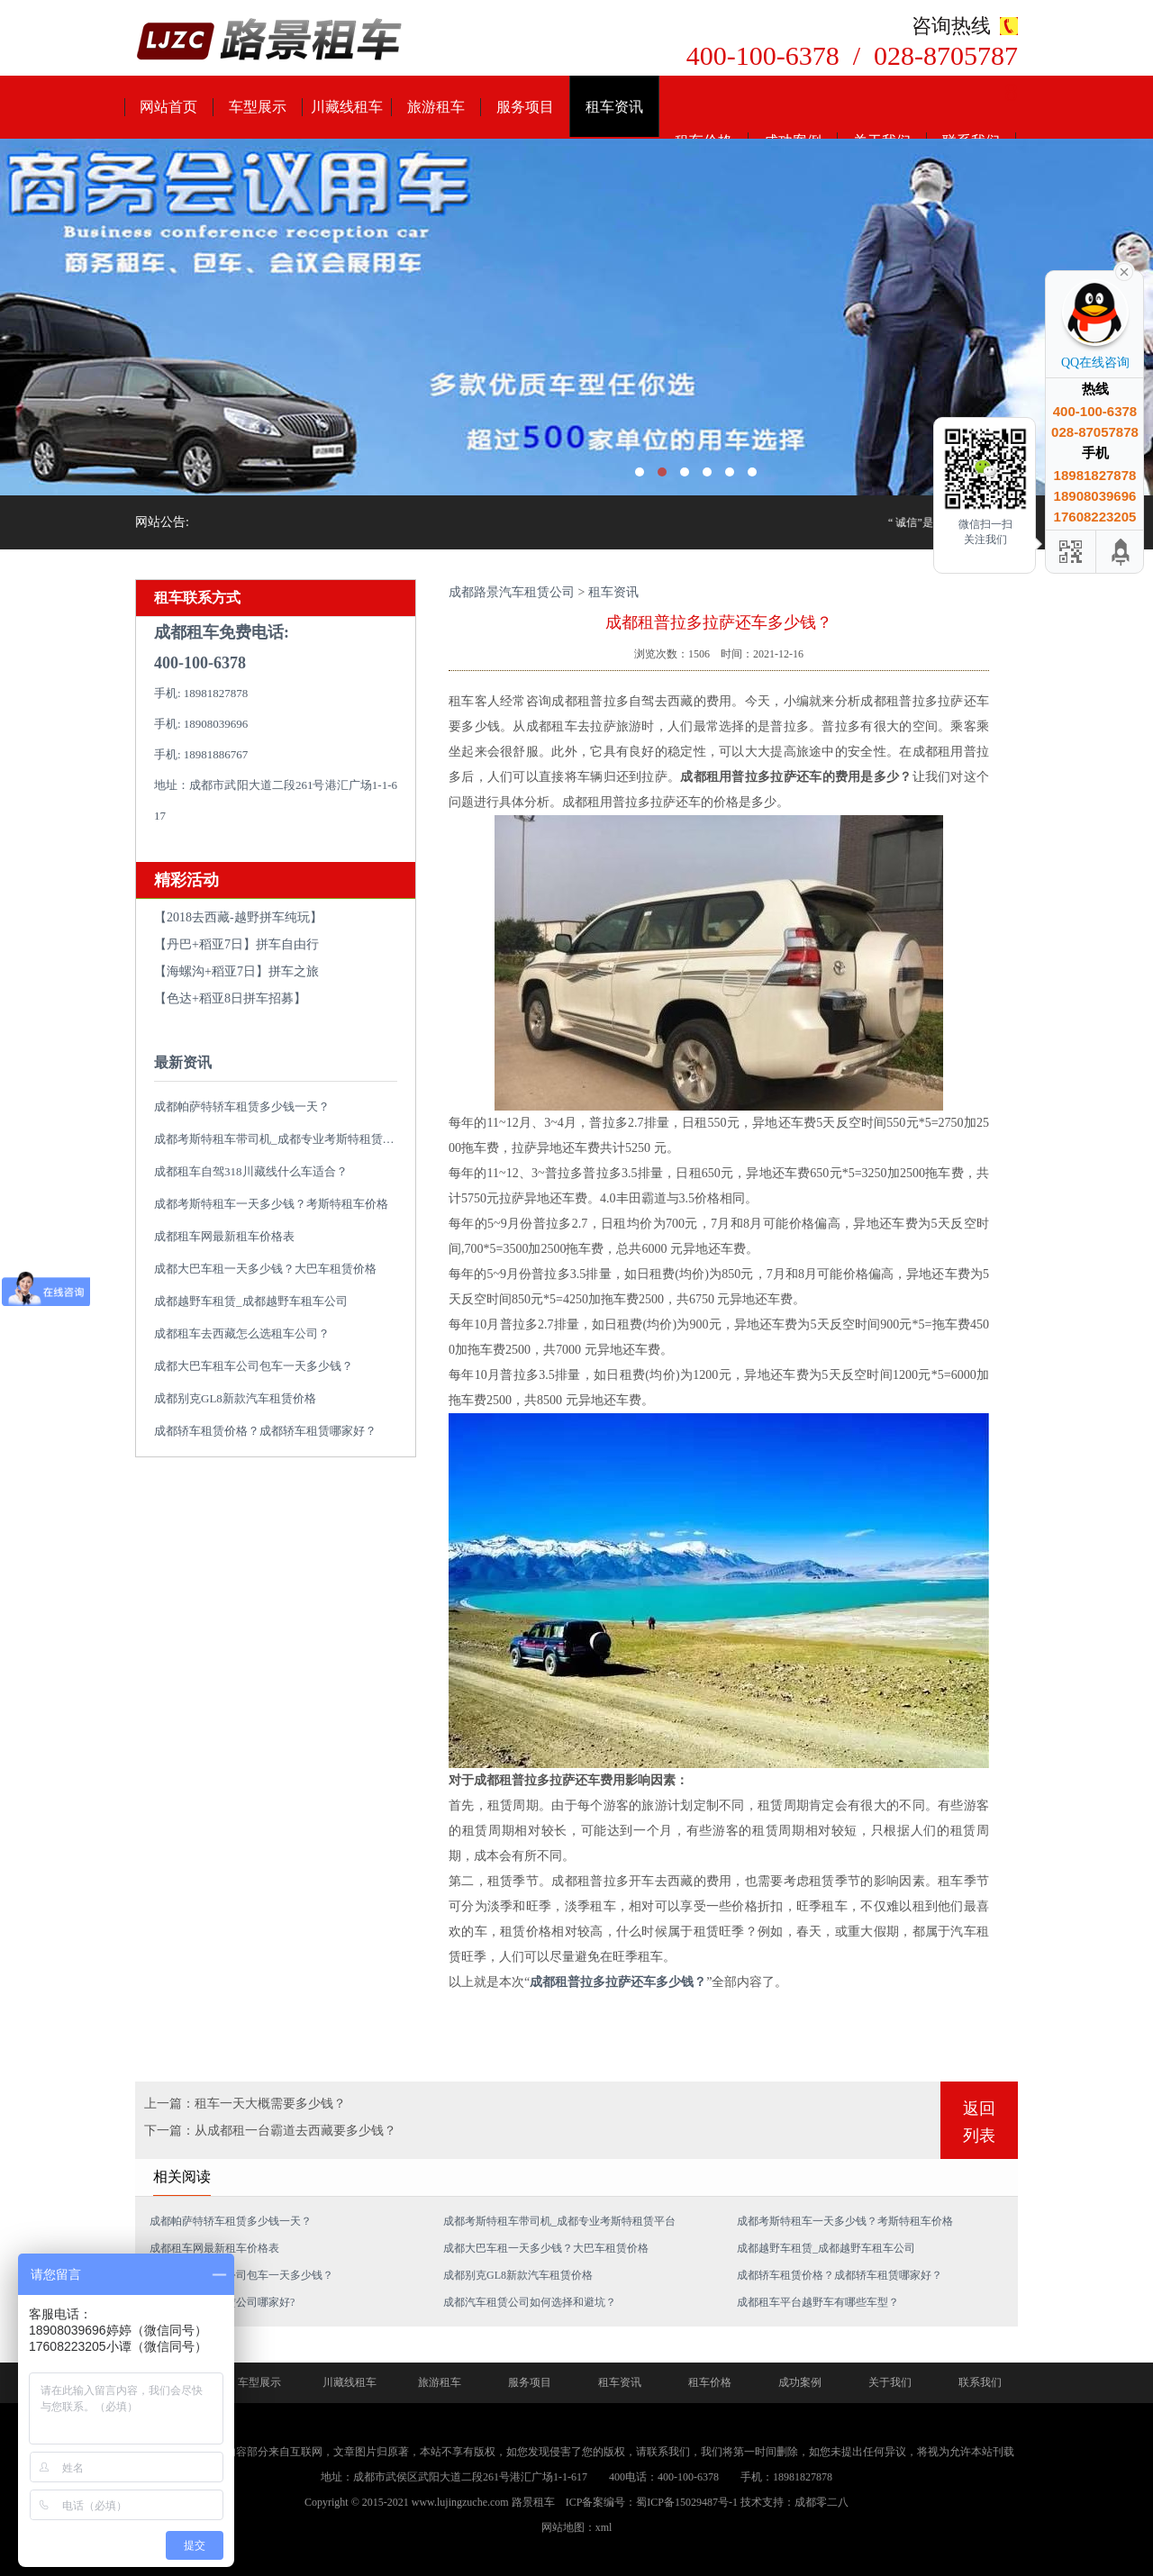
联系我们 (980, 2382)
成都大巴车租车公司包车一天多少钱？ (253, 1366)
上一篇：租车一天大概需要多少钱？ (245, 2103)
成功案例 (800, 2382)
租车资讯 (614, 106)
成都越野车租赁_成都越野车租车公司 (251, 1301)
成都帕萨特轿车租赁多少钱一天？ (242, 1106)
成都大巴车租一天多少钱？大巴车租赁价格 (265, 1268)
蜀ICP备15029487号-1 (687, 2502)
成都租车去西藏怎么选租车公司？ (242, 1333)
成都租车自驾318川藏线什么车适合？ (251, 1171)
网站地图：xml (577, 2527)
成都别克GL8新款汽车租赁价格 (235, 1398)
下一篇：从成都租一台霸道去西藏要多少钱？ (270, 2130)
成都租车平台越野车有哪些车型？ (818, 2302)
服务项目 (525, 106)
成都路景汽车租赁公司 (512, 592)
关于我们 (890, 2382)
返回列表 (979, 2122)
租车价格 (709, 2382)
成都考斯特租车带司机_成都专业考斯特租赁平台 (280, 1139)
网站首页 (168, 106)
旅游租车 (436, 106)
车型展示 (257, 106)
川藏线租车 (347, 106)
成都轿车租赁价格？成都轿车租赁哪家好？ (265, 1431)
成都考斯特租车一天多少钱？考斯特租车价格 (271, 1204)
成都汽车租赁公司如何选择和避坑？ (529, 2302)
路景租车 (533, 2502)
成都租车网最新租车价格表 (224, 1236)
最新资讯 (183, 1062)
